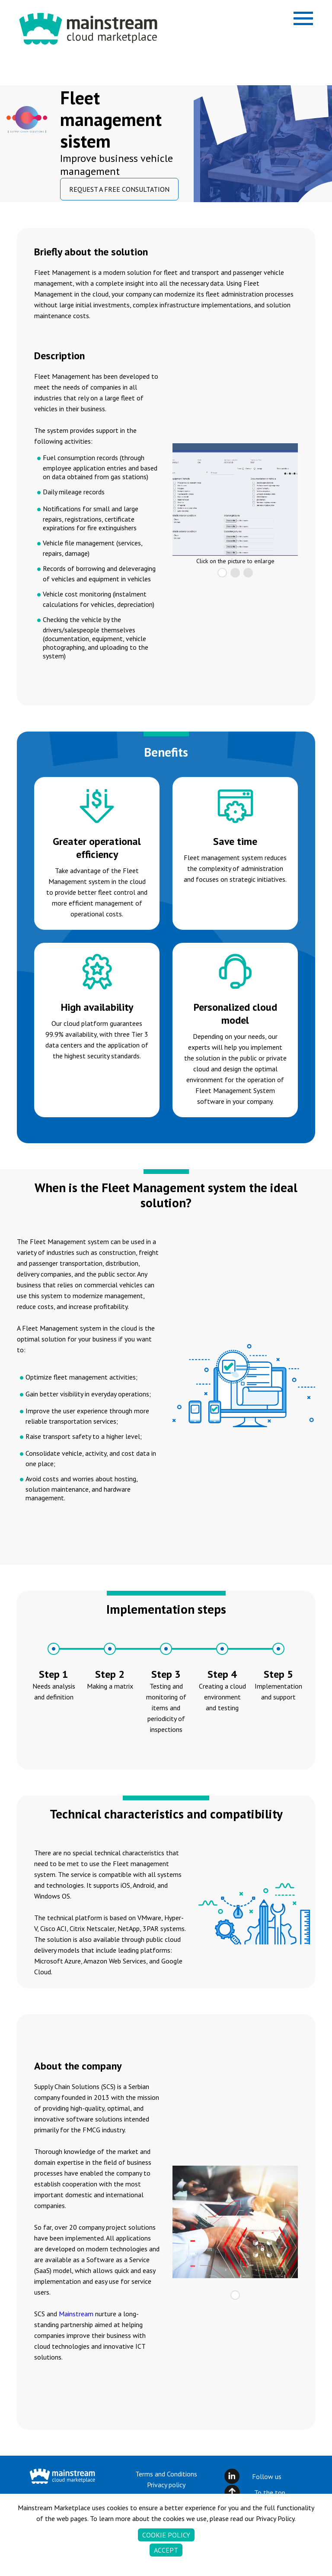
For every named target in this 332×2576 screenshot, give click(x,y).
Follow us (266, 2476)
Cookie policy (166, 2538)
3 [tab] (248, 572)
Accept (166, 2553)
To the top (269, 2492)
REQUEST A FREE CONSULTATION (119, 189)
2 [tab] (235, 572)
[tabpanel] (235, 499)
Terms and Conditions (166, 2474)
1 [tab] (222, 572)
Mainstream (76, 2313)
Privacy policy (166, 2484)
